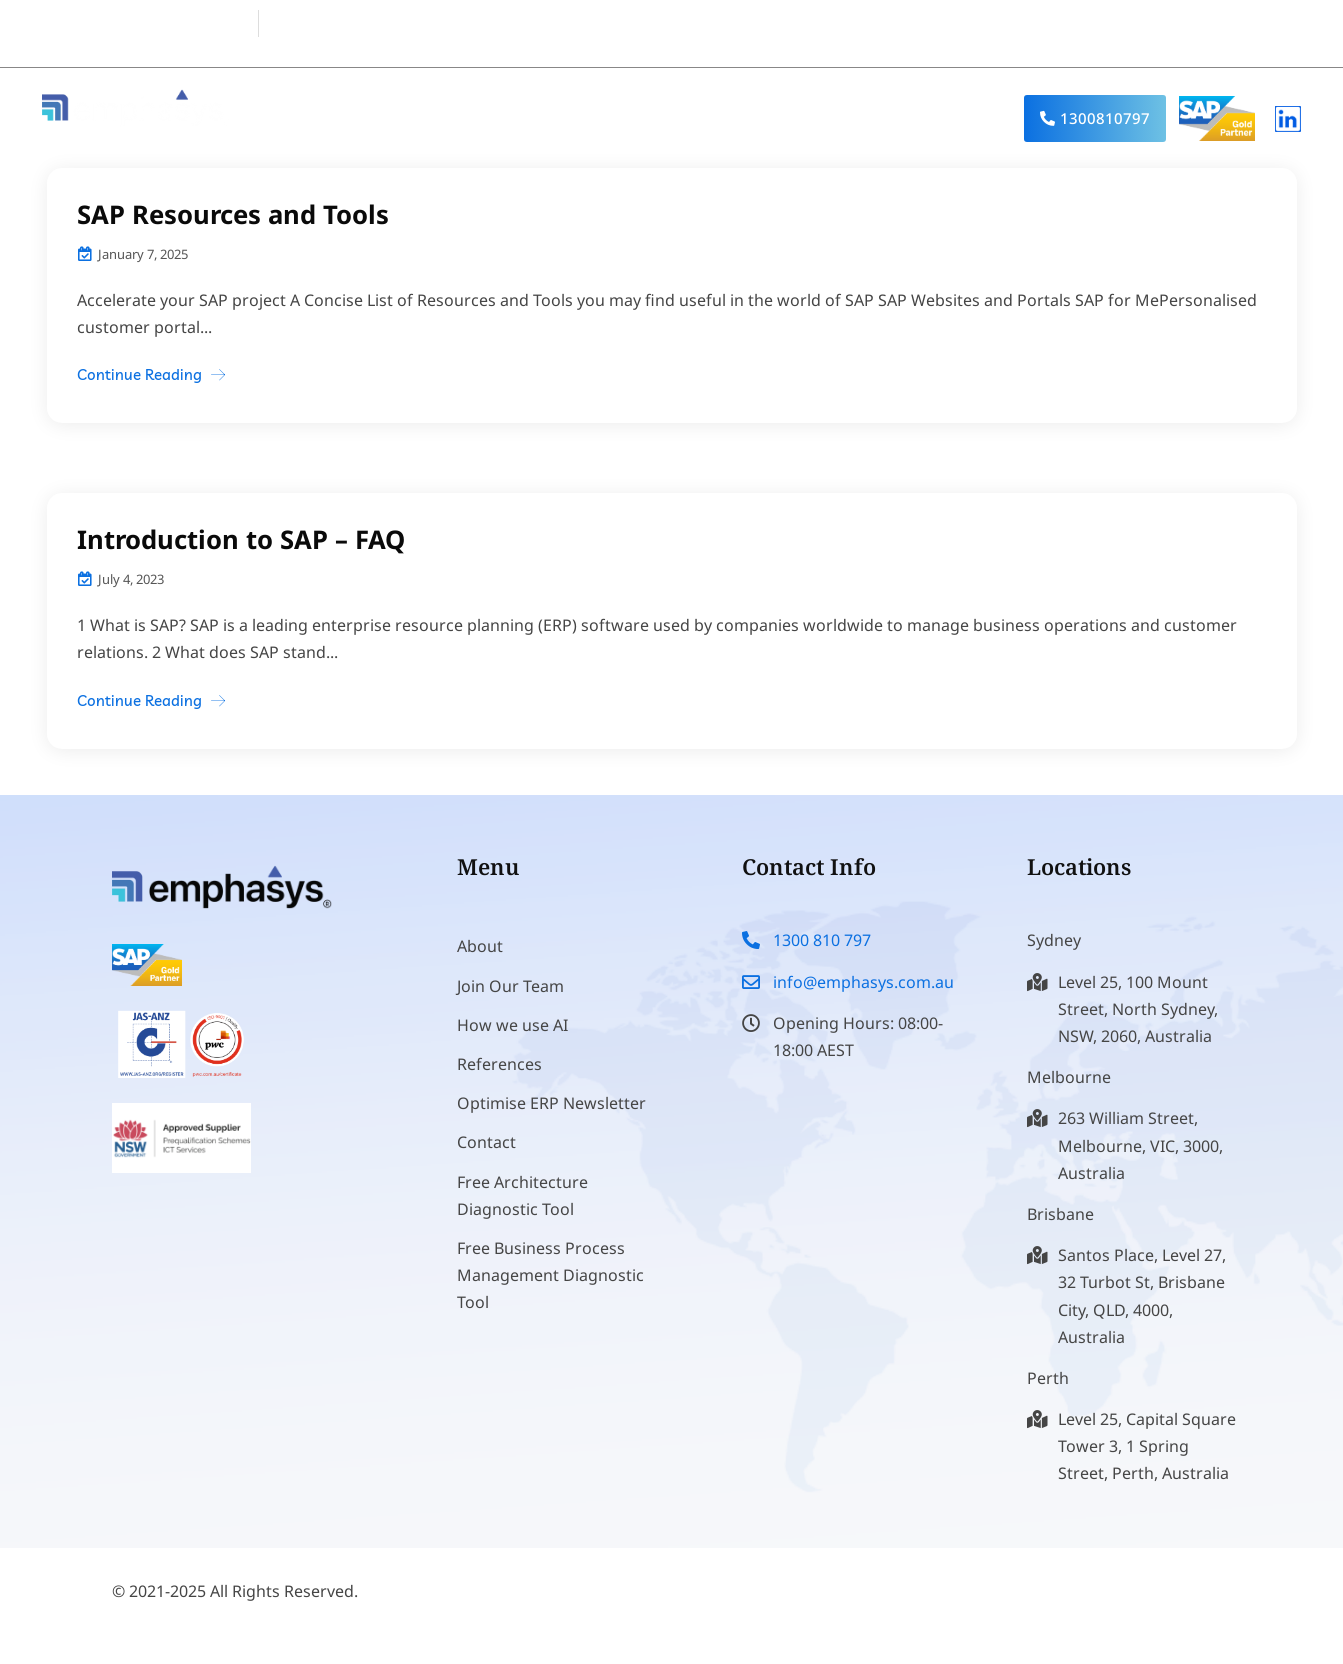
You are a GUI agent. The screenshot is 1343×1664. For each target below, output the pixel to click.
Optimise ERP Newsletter (551, 1126)
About (458, 118)
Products (569, 118)
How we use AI (512, 1048)
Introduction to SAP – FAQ (242, 539)
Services (687, 118)
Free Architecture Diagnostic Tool (522, 1218)
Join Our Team (510, 1009)
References (932, 118)
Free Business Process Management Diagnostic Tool (550, 1298)
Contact (486, 1165)
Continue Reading (139, 374)
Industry (804, 118)
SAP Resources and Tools (235, 214)
